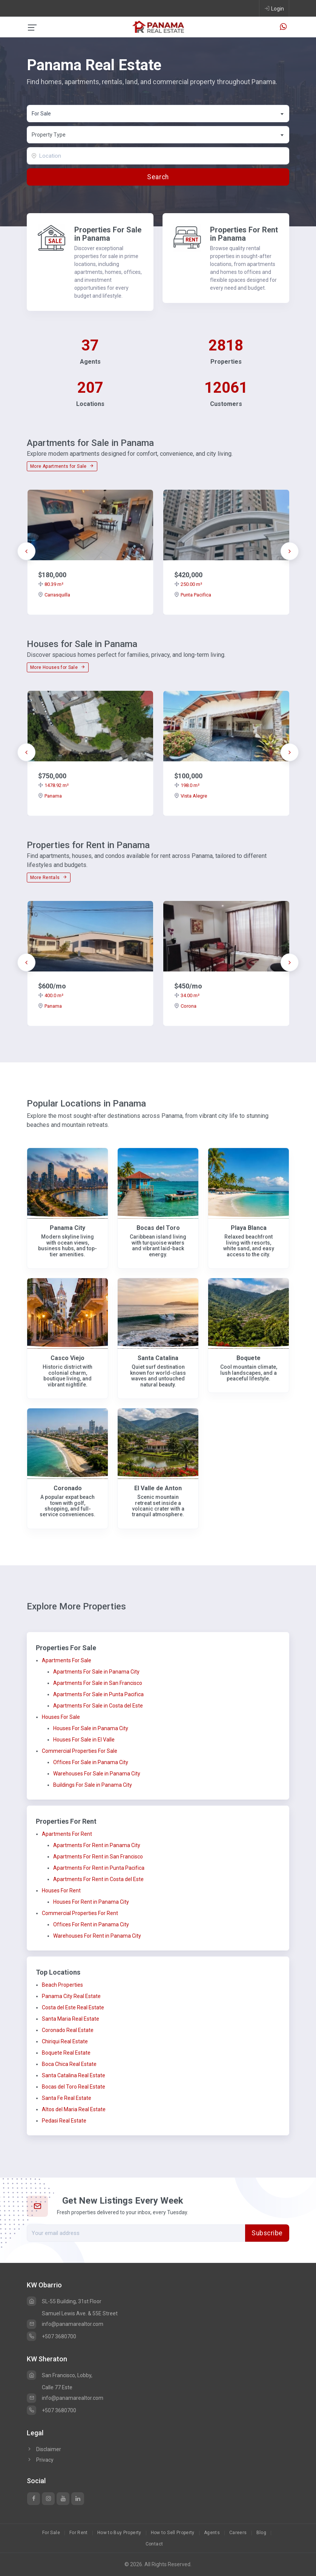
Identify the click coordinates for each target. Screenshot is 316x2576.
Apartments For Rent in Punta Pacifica (98, 1868)
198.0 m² (186, 785)
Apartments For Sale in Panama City (96, 1672)
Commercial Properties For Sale (79, 1751)
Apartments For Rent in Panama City (96, 1845)
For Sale (51, 2532)
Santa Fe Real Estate (66, 2098)
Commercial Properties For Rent (80, 1913)
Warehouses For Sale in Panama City (96, 1774)
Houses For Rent (61, 1890)
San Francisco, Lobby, (59, 2375)
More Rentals (48, 877)
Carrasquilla (54, 595)
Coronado (68, 1488)
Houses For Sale (61, 1717)
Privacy (40, 2460)
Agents (212, 2532)
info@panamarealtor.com (65, 2324)
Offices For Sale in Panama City (90, 1762)
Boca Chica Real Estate (69, 2064)
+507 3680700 (51, 2336)
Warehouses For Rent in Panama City (97, 1936)
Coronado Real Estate (68, 2030)
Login (274, 8)
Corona (185, 1006)
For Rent (78, 2532)
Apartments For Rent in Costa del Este (98, 1879)
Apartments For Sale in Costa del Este (98, 1706)
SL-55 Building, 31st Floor (64, 2301)
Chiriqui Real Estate (65, 2041)
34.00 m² (186, 995)
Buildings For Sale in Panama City (92, 1785)
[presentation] (26, 551)
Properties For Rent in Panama (244, 234)
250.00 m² (188, 584)
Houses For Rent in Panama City (91, 1902)
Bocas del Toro (158, 1227)
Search (158, 177)
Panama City (67, 1227)
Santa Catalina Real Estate (73, 2075)
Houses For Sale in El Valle (84, 1740)
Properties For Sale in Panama (107, 234)
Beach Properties (62, 1985)
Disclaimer (44, 2449)
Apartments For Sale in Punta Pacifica (98, 1694)
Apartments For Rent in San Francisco (98, 1857)
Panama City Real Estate (71, 1996)
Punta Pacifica (192, 595)
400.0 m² (50, 995)
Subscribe (267, 2233)
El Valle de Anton (158, 1488)
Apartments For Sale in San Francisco (97, 1683)
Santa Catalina (158, 1358)
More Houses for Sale (57, 667)
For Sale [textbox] (41, 114)
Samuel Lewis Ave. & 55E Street (80, 2313)
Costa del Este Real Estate (73, 2007)
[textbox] (158, 134)
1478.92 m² (53, 785)
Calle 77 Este (57, 2387)
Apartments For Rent (67, 1834)
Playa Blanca (249, 1227)
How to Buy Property (119, 2532)
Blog (261, 2532)
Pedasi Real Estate (64, 2121)
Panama (50, 796)
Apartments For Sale (66, 1660)
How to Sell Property (173, 2532)
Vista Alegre (190, 796)
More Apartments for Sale (62, 466)
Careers (238, 2532)
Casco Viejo (67, 1358)
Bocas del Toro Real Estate (73, 2087)
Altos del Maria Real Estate (74, 2109)
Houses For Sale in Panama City (90, 1728)
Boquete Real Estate (66, 2053)
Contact (154, 2544)
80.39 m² (50, 584)
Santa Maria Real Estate (70, 2019)
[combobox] (158, 113)
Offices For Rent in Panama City (91, 1924)
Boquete (248, 1358)
